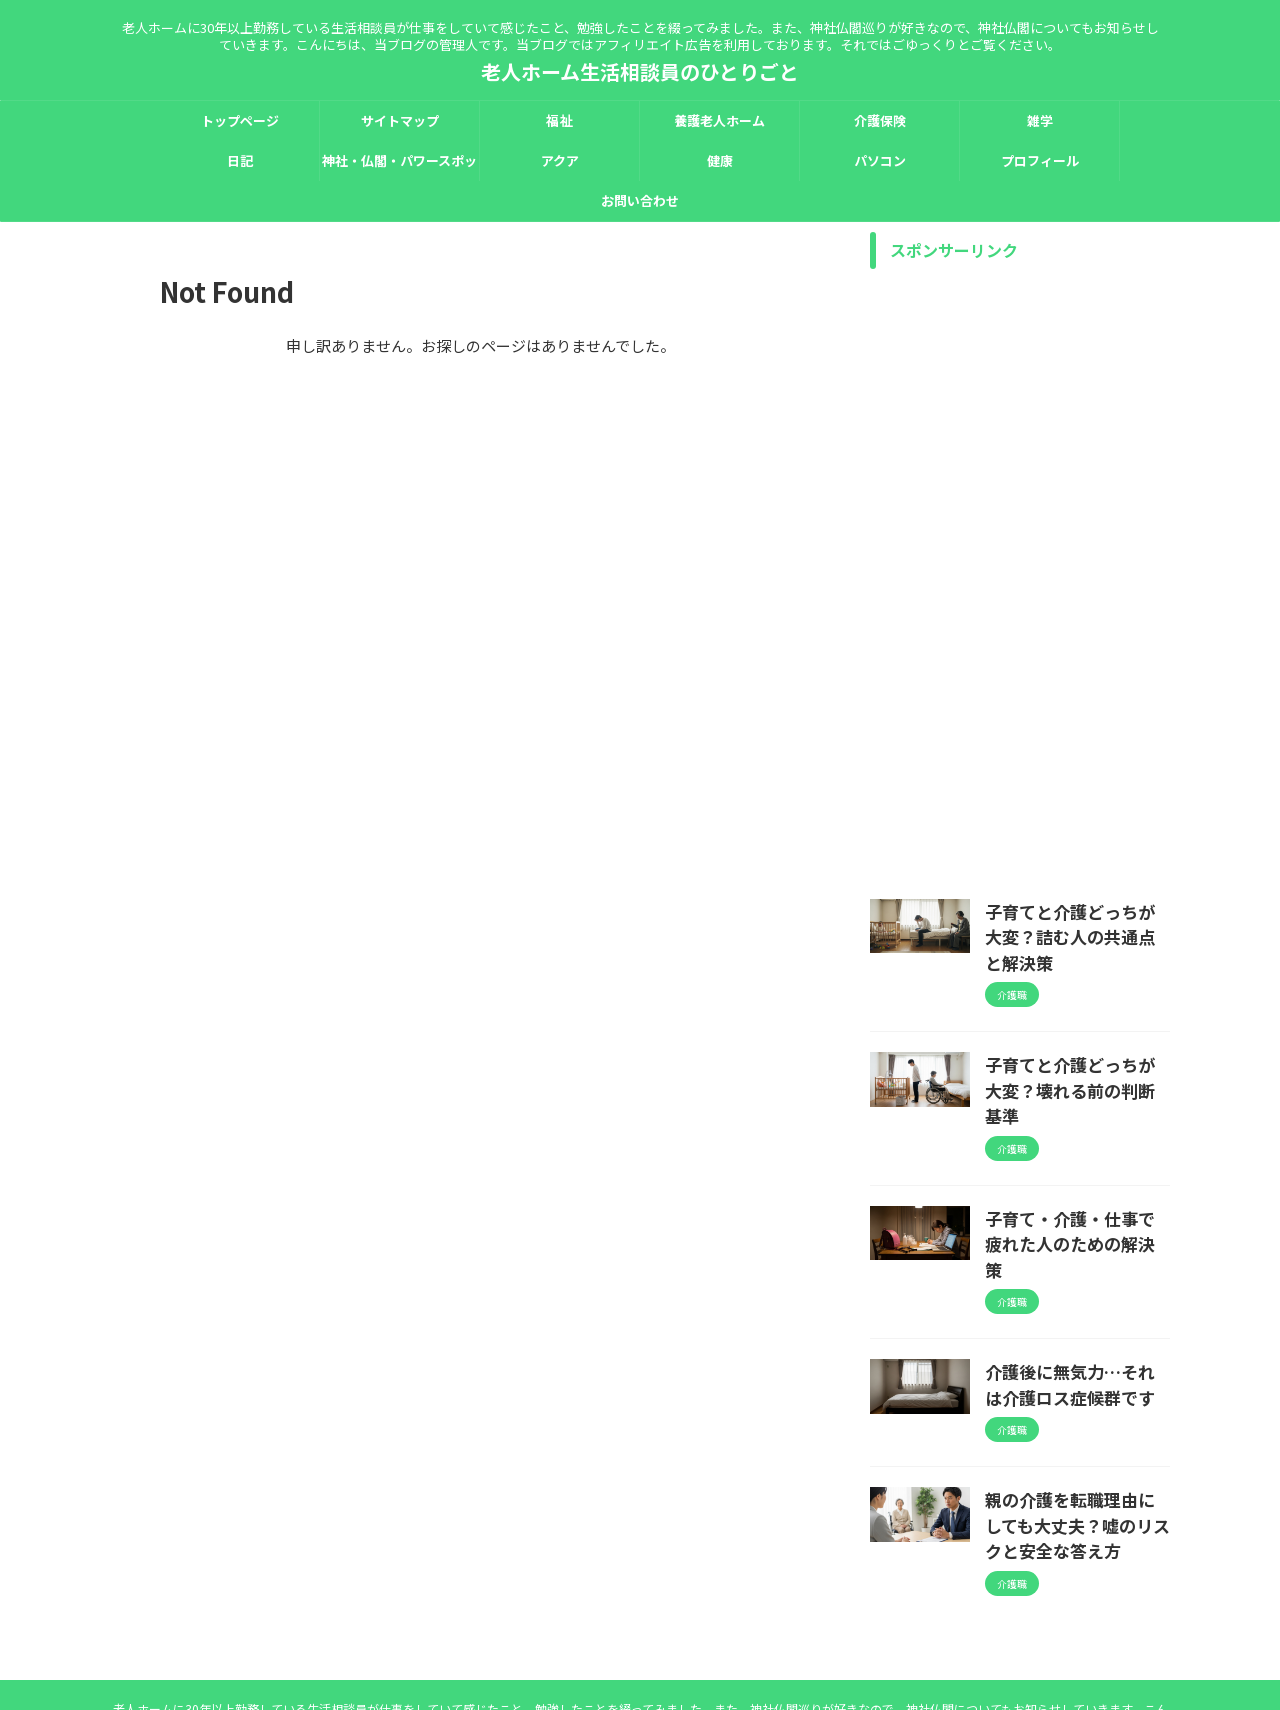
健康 (720, 160)
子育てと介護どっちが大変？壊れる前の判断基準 (1076, 1043)
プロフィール (1040, 160)
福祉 (559, 120)
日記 (240, 160)
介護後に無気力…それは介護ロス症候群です (1076, 1287)
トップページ (240, 120)
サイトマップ (400, 120)
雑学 (1040, 120)
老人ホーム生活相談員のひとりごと (640, 71)
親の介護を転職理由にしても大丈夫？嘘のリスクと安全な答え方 (1076, 1420)
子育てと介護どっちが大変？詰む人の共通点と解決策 (1076, 921)
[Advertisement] (1020, 579)
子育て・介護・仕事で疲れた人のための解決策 (1076, 1165)
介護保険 (880, 120)
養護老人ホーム (719, 120)
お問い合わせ (640, 200)
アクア (560, 160)
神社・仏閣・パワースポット (399, 166)
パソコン (880, 160)
